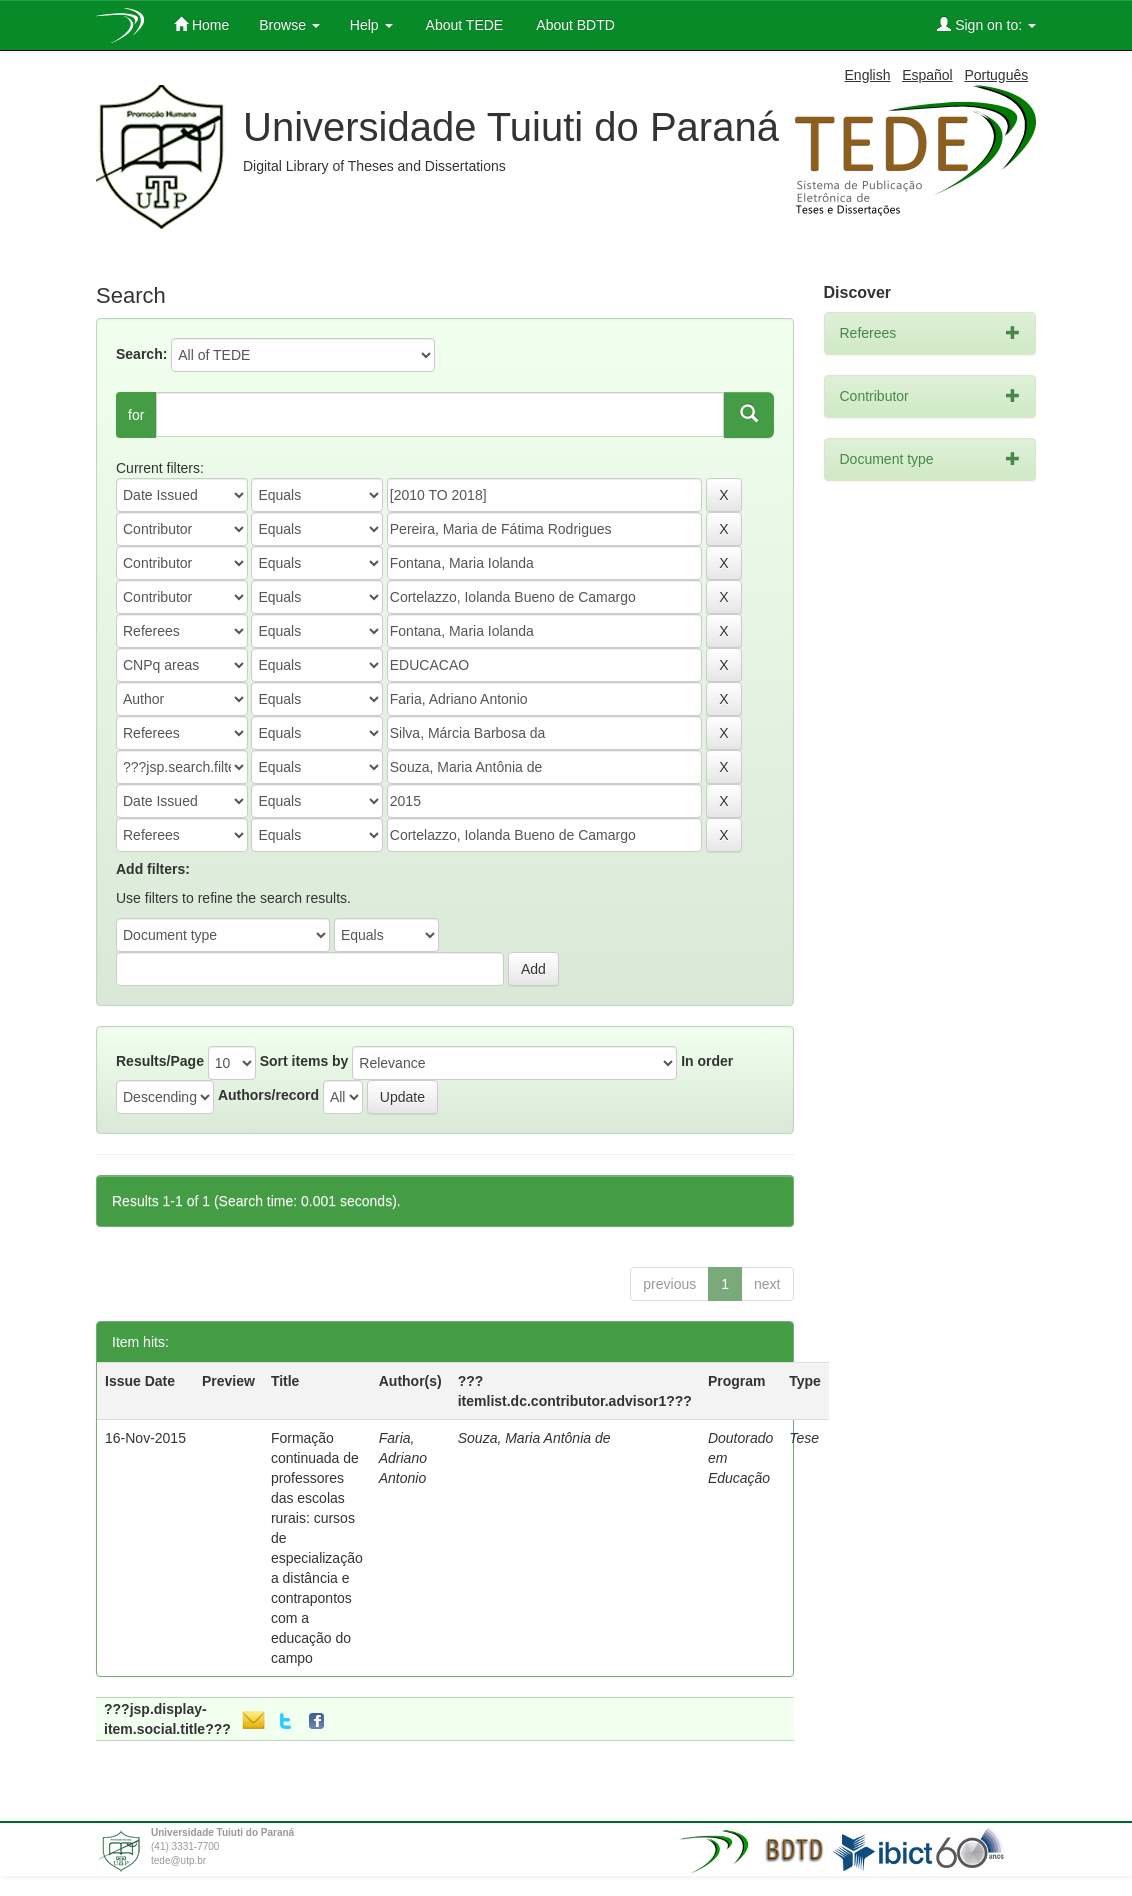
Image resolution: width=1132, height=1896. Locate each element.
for (136, 415)
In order (707, 1061)
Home (201, 24)
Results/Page (160, 1061)
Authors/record (268, 1095)
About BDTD (574, 25)
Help (371, 25)
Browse (289, 25)
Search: (141, 354)
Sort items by (304, 1061)
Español (927, 75)
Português (996, 75)
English (868, 75)
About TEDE (463, 25)
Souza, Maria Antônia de (534, 1438)
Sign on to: (986, 24)
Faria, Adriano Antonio (403, 1458)
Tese (804, 1438)
